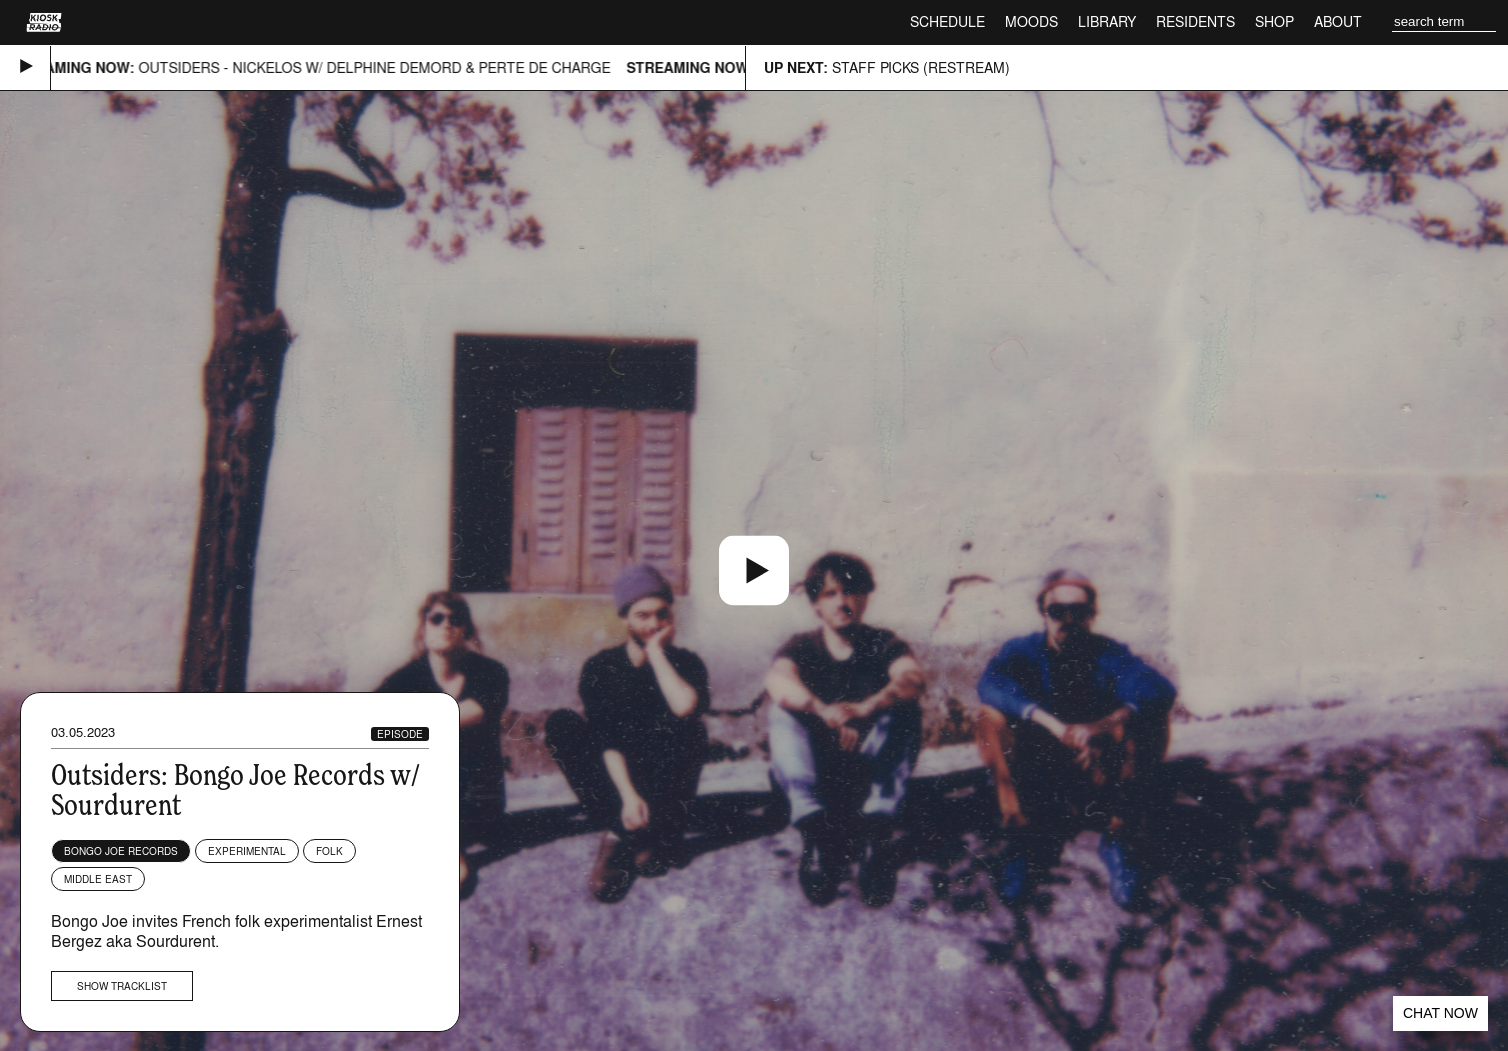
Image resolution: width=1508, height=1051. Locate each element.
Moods (1031, 21)
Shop (1274, 21)
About (1338, 21)
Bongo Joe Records (121, 851)
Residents (1195, 21)
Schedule (947, 21)
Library (1107, 21)
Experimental (247, 851)
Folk (329, 851)
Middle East (98, 879)
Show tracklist (122, 986)
